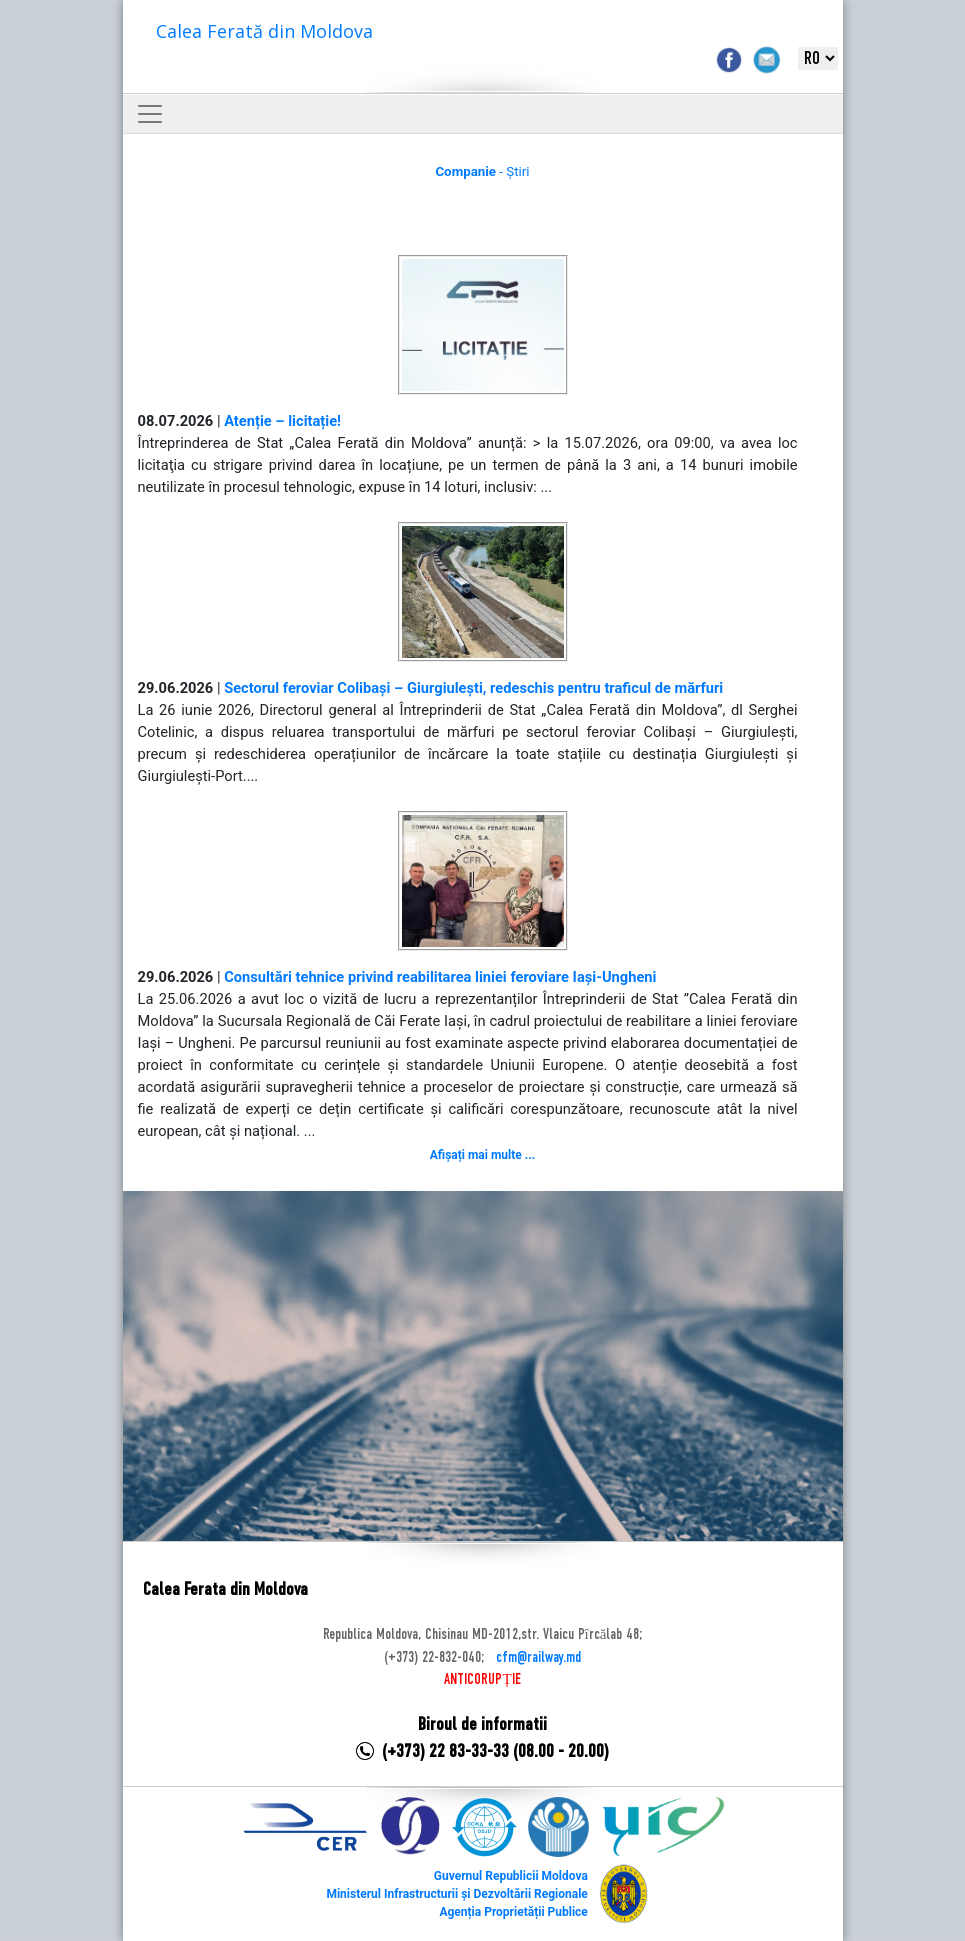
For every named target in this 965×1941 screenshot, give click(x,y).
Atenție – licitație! (282, 421)
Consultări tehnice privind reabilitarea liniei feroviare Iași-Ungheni (440, 977)
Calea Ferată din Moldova (264, 31)
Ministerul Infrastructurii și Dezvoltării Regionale (456, 1894)
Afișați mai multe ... (482, 1155)
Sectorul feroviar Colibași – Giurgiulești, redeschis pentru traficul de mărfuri (473, 688)
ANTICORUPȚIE (482, 1680)
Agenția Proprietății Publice (513, 1912)
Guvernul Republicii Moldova (511, 1876)
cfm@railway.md (538, 1658)
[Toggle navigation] (150, 114)
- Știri (482, 171)
